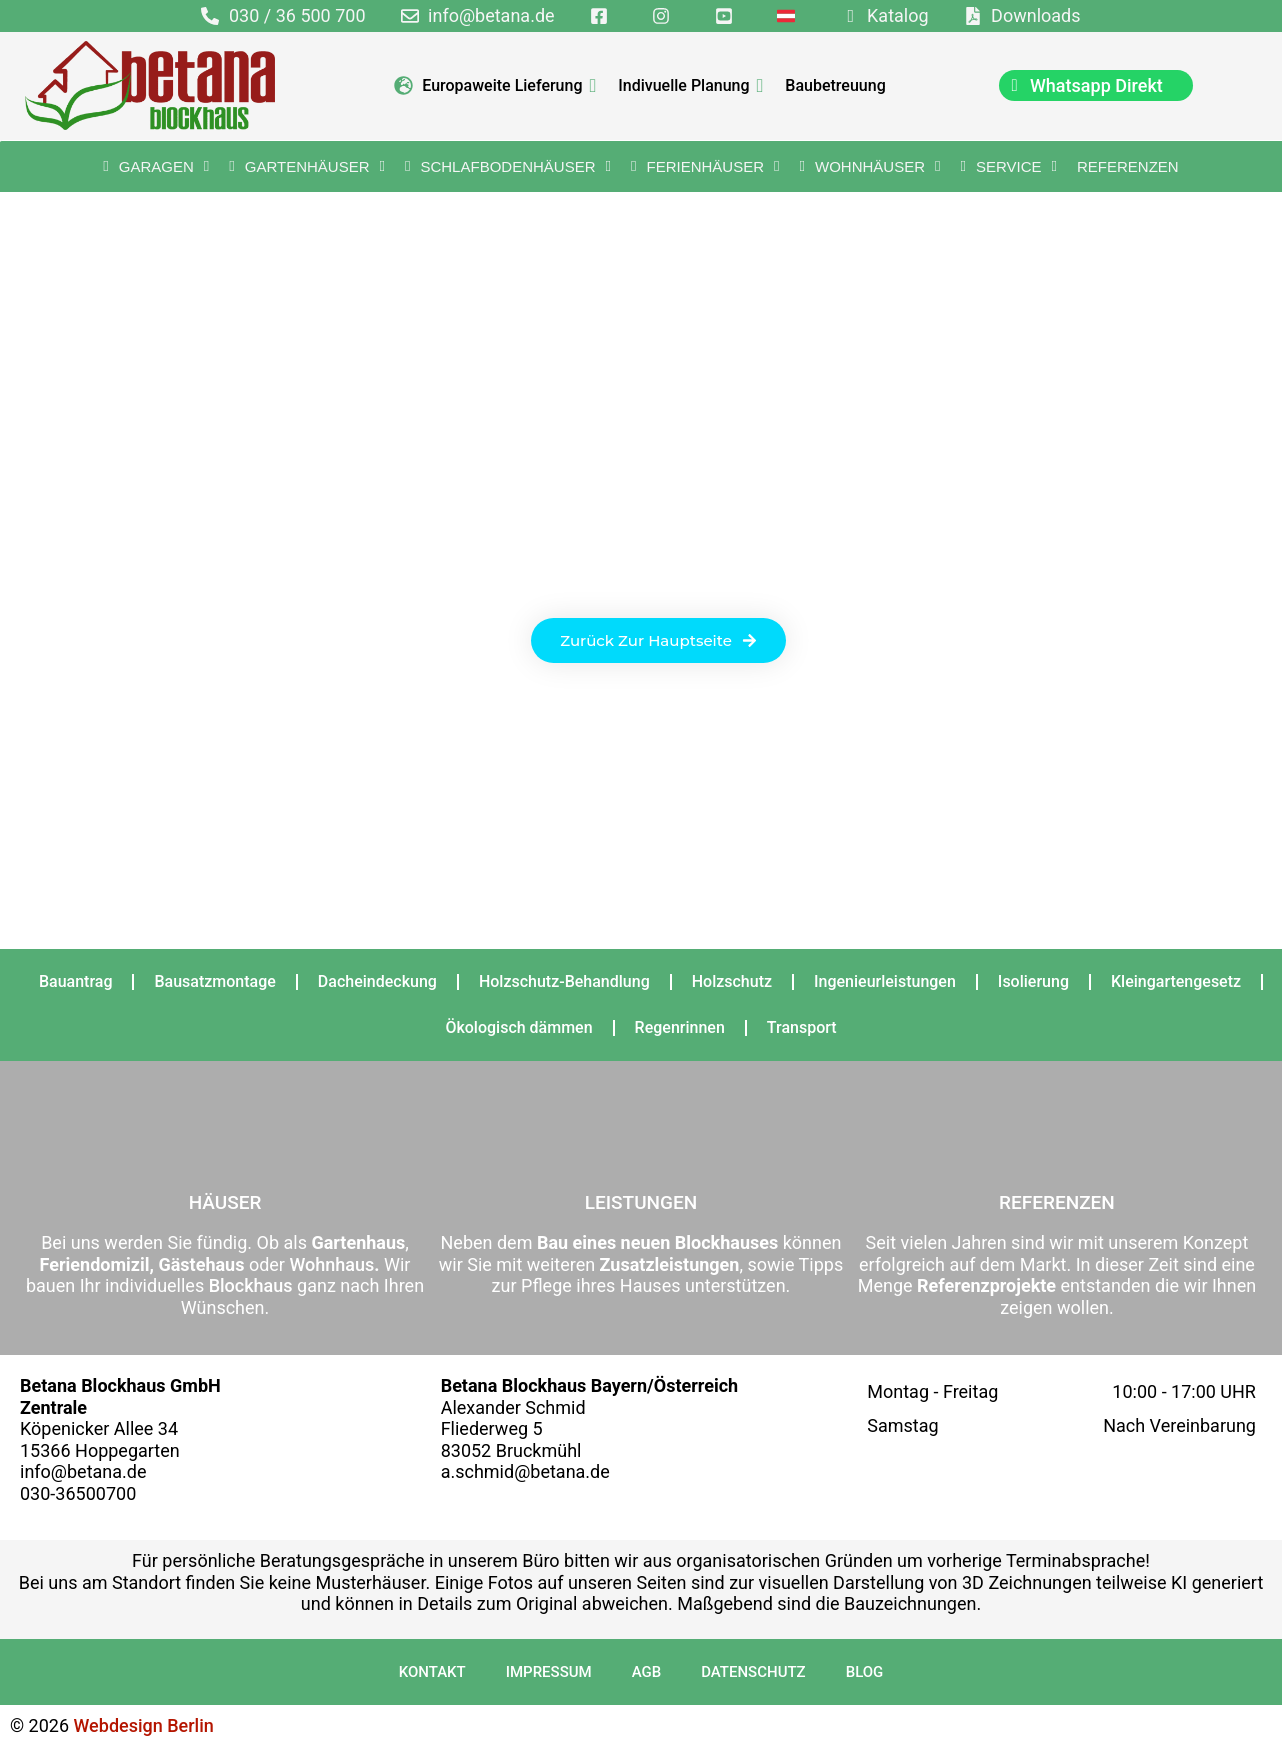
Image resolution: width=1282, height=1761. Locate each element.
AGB (647, 1672)
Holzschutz (732, 981)
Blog (865, 1672)
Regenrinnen (680, 1027)
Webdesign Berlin (144, 1725)
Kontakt (432, 1672)
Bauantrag (76, 981)
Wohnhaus (329, 1264)
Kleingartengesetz (1176, 981)
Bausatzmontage (214, 981)
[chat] (1096, 85)
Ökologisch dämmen (518, 1027)
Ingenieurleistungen (885, 981)
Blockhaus (251, 1285)
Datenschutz (753, 1672)
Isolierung (1033, 981)
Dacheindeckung (377, 981)
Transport (802, 1027)
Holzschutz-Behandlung (564, 981)
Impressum (549, 1672)
